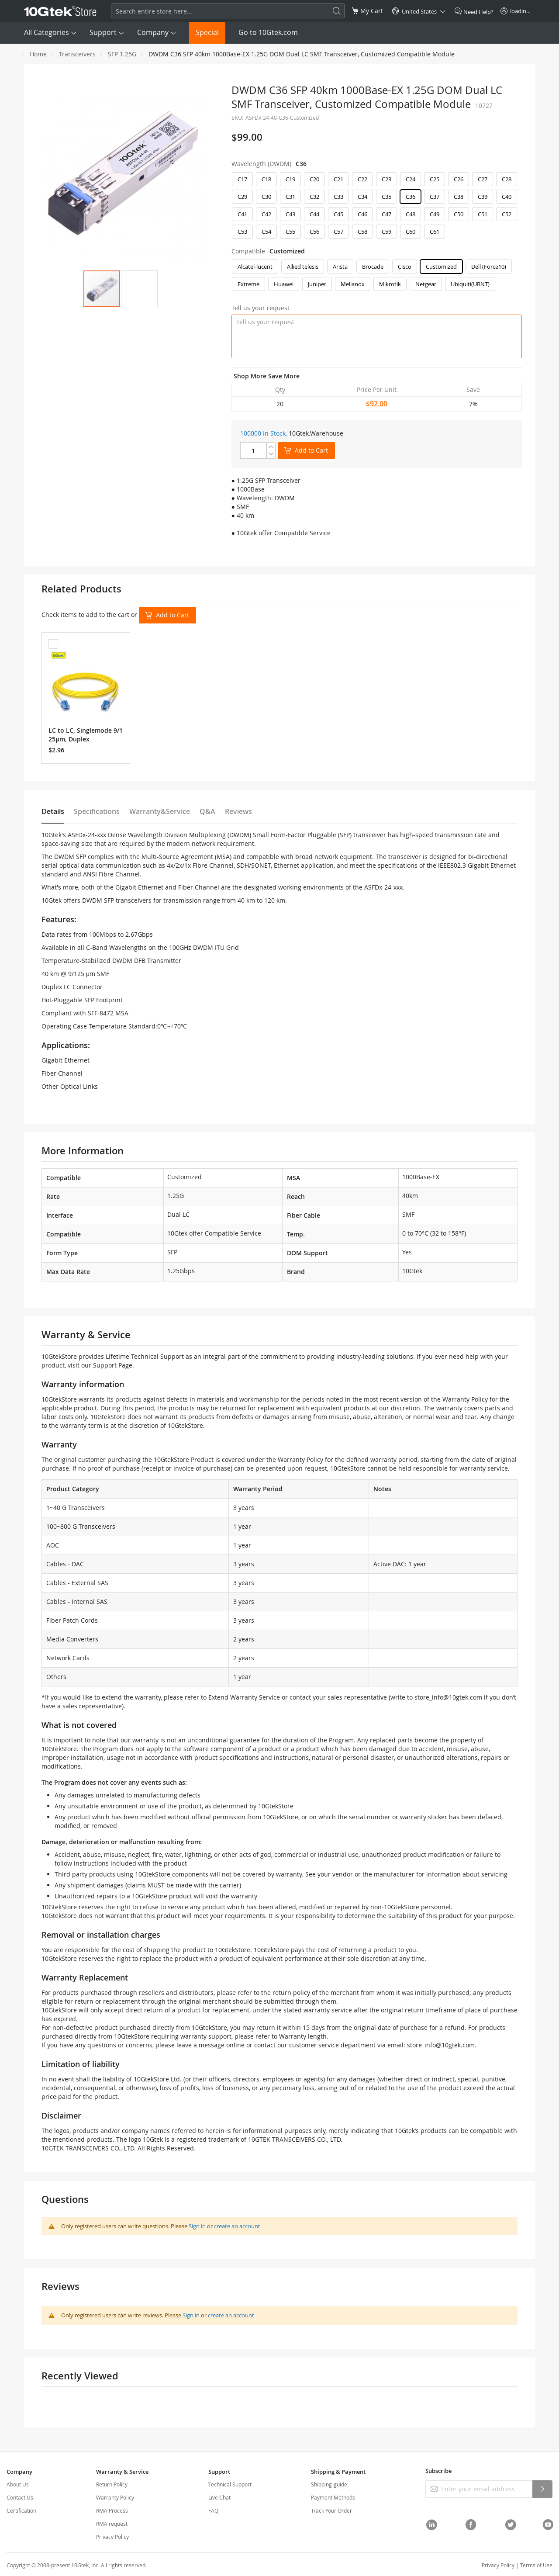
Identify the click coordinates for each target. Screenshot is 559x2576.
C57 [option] (338, 231)
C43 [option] (290, 214)
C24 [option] (410, 179)
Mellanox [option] (353, 284)
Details (52, 811)
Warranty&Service (159, 811)
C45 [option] (338, 214)
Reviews (238, 811)
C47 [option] (386, 214)
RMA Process (112, 2510)
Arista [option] (340, 266)
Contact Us (20, 2497)
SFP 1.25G (122, 54)
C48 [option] (410, 214)
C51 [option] (482, 214)
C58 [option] (362, 231)
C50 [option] (458, 214)
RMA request (112, 2523)
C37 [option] (434, 197)
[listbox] (376, 207)
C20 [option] (314, 179)
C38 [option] (458, 197)
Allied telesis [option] (302, 266)
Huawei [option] (283, 284)
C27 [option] (482, 179)
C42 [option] (266, 214)
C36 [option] (410, 197)
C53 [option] (242, 231)
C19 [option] (290, 179)
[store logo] (60, 11)
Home (38, 54)
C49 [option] (434, 214)
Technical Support (230, 2484)
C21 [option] (338, 179)
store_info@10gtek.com (448, 1697)
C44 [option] (314, 214)
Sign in (197, 2226)
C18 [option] (266, 179)
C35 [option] (386, 197)
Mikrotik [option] (390, 284)
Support (103, 32)
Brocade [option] (372, 266)
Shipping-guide (329, 2484)
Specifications (97, 811)
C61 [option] (434, 231)
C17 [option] (242, 179)
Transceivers (77, 54)
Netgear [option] (425, 284)
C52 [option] (506, 214)
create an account (237, 2226)
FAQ (213, 2510)
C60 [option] (410, 231)
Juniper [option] (317, 284)
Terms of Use (536, 2565)
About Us (18, 2484)
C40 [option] (506, 197)
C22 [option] (362, 179)
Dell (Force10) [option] (488, 266)
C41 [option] (242, 214)
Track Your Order (331, 2510)
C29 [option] (242, 197)
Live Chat (219, 2497)
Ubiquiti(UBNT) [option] (470, 284)
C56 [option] (314, 231)
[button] (139, 288)
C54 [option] (266, 231)
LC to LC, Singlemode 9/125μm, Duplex (85, 734)
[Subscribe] (542, 2489)
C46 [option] (362, 214)
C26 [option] (458, 179)
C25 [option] (434, 179)
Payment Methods (333, 2497)
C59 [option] (386, 231)
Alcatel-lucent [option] (255, 266)
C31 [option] (290, 197)
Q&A (207, 811)
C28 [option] (506, 179)
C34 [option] (362, 197)
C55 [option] (290, 231)
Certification (21, 2510)
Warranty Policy (115, 2497)
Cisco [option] (404, 266)
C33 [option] (338, 197)
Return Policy (112, 2484)
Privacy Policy (112, 2536)
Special (207, 32)
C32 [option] (314, 197)
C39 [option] (482, 197)
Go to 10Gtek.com (268, 32)
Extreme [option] (248, 284)
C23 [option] (386, 179)
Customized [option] (441, 266)
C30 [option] (266, 197)
